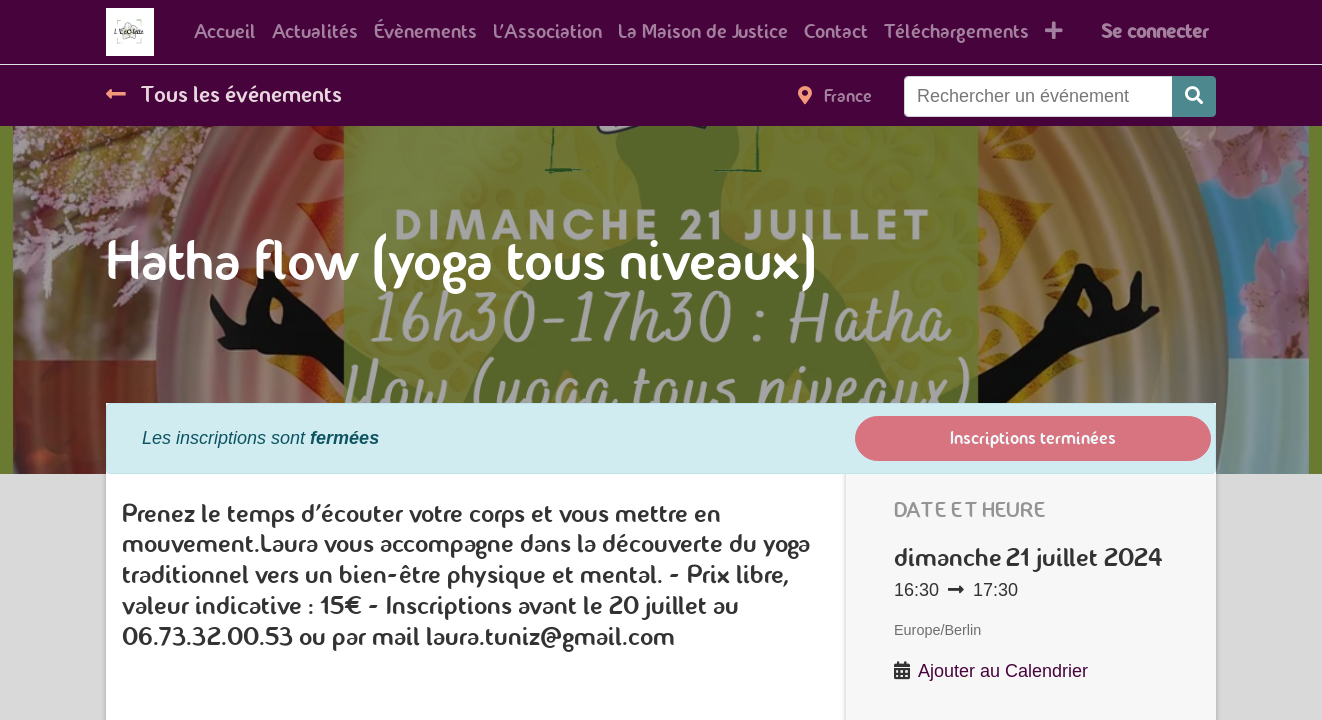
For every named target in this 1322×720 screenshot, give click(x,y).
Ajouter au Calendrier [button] (1003, 671)
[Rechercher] (1194, 96)
